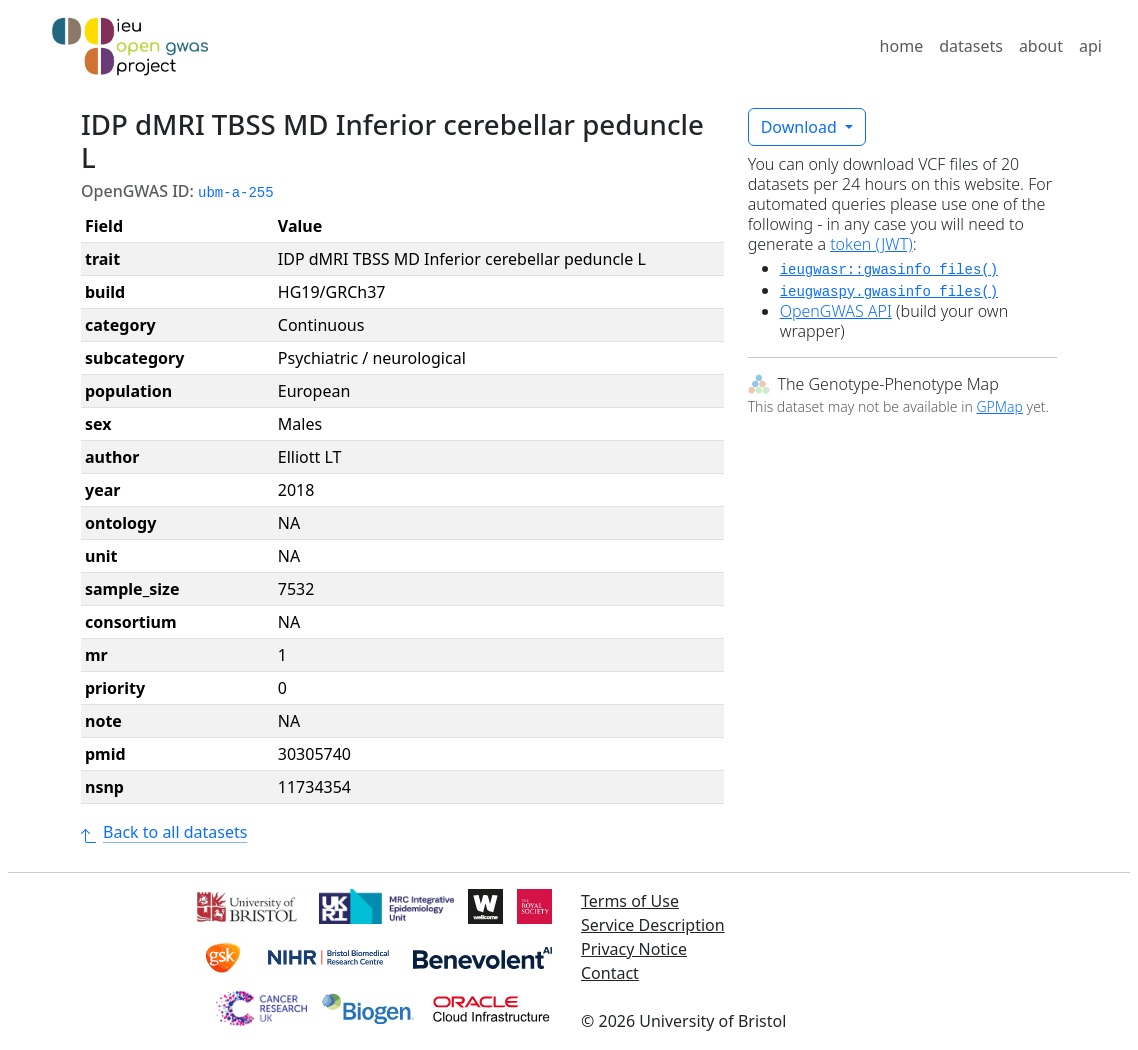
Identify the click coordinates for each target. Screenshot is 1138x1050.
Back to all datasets (164, 832)
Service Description (653, 925)
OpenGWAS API (836, 311)
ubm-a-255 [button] (236, 193)
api (1090, 46)
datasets (971, 46)
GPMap (999, 406)
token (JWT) (871, 244)
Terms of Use (630, 901)
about (1041, 46)
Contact (610, 973)
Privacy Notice (634, 949)
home (902, 46)
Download (801, 127)
